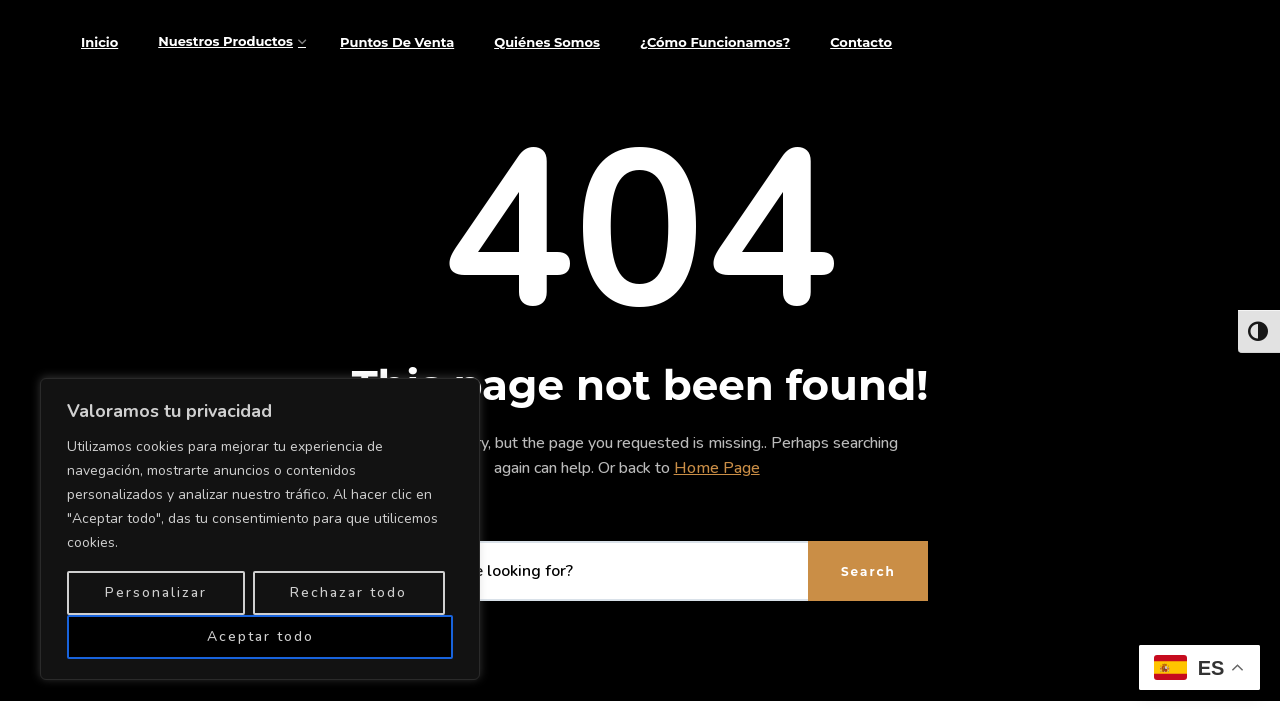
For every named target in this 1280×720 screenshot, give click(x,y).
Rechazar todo (348, 592)
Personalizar (156, 592)
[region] (260, 529)
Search (868, 571)
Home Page (717, 468)
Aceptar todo (260, 636)
